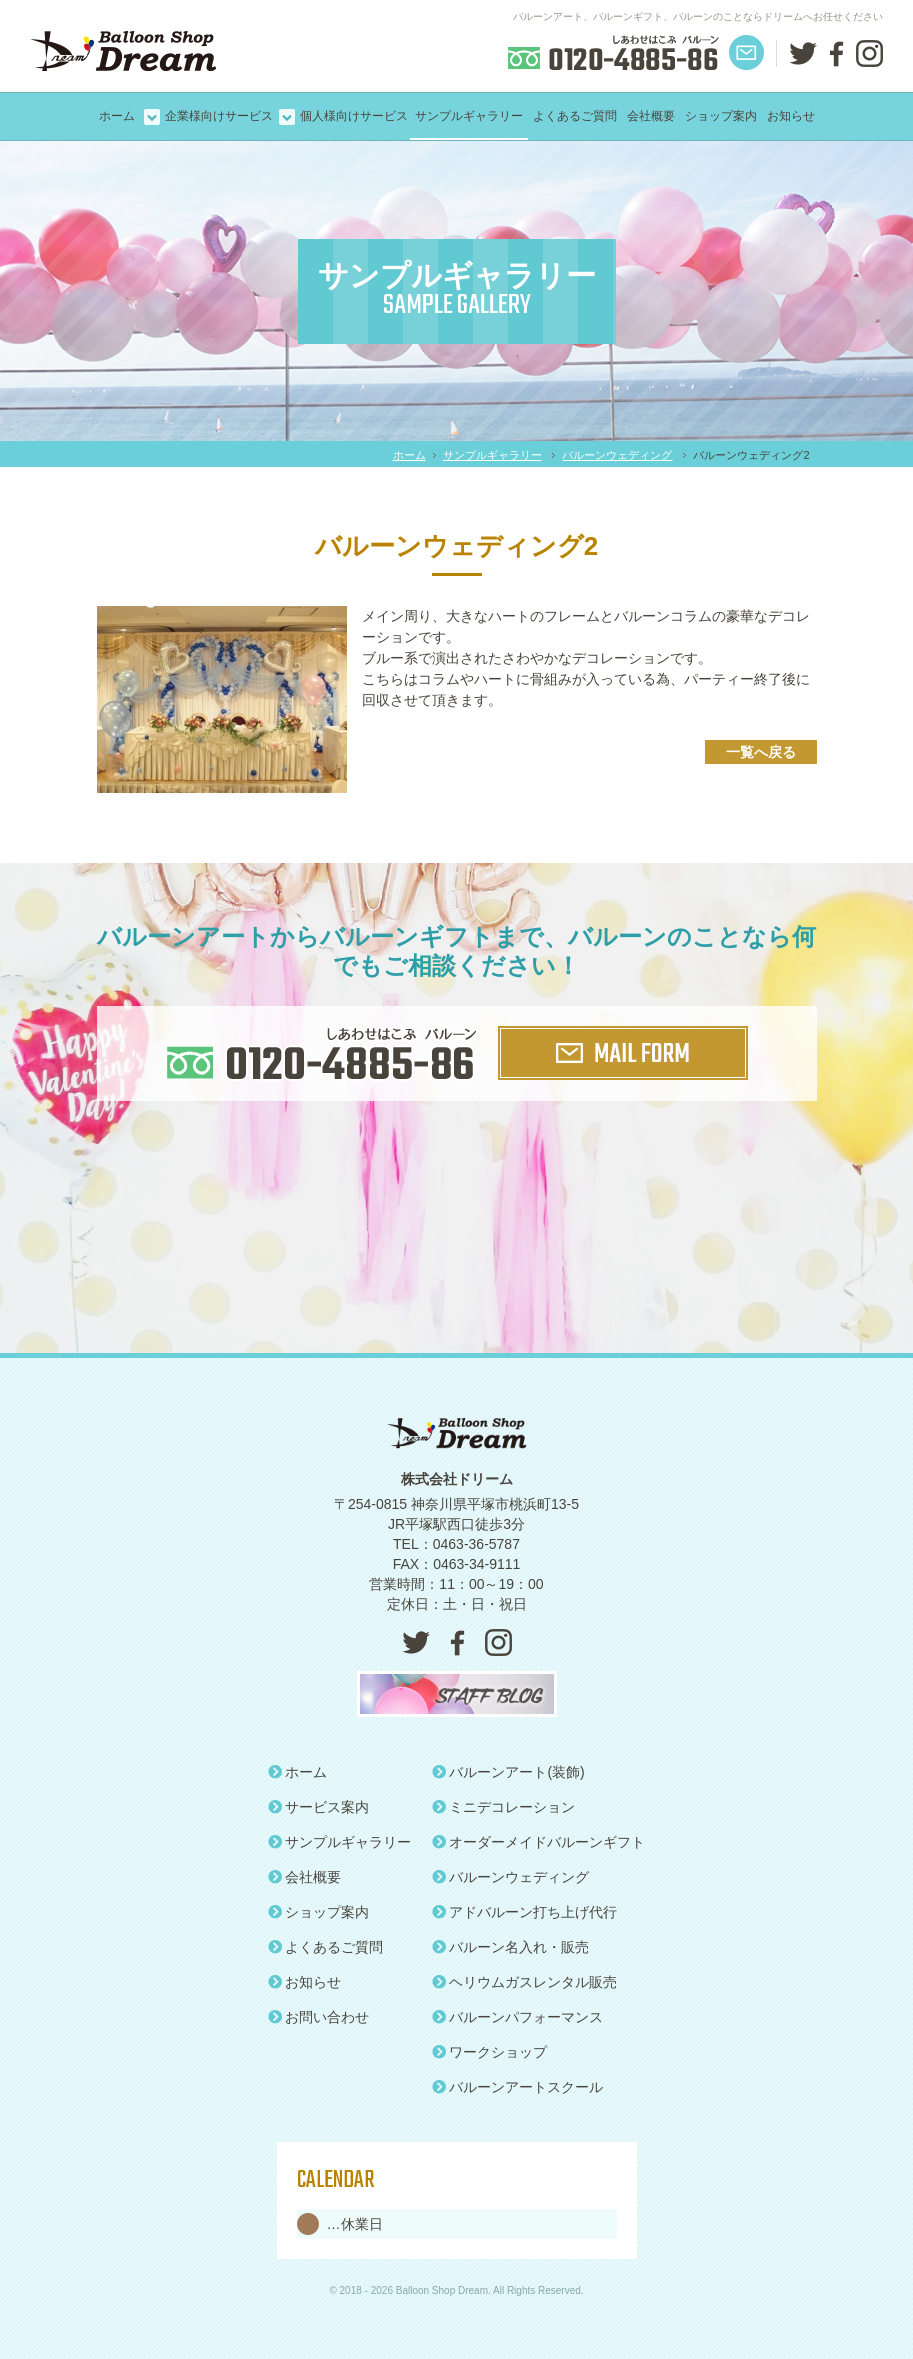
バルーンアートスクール (518, 2087)
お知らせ (791, 116)
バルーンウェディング (617, 455)
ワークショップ (490, 2052)
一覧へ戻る (761, 752)
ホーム (117, 116)
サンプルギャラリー (469, 116)
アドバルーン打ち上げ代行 (525, 1912)
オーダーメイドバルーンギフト (539, 1842)
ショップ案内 (721, 116)
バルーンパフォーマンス (518, 2017)
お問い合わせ (319, 2017)
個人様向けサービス (354, 116)
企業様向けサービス (219, 116)
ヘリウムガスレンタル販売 (525, 1982)
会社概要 (651, 116)
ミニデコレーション (504, 1807)
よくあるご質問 (575, 116)
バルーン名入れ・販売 (511, 1947)
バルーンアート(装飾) (508, 1772)
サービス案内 (319, 1807)
